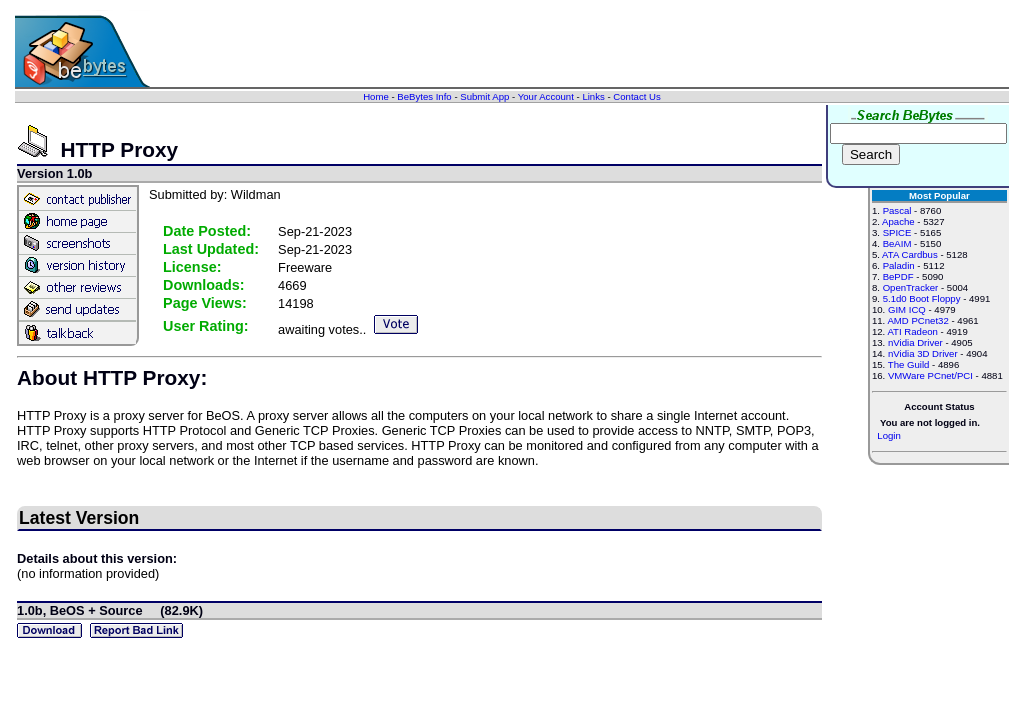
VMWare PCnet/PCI (930, 375)
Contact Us (636, 96)
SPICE (897, 232)
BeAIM (897, 243)
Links (593, 96)
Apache (898, 221)
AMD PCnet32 (917, 320)
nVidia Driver (915, 342)
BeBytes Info (424, 96)
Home (376, 96)
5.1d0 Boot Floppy (922, 298)
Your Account (546, 96)
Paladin (899, 265)
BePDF (898, 276)
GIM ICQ (907, 309)
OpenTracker (911, 287)
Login (888, 435)
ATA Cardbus (910, 254)
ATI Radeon (912, 331)
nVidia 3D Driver (923, 353)
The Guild (909, 364)
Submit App (484, 96)
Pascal (897, 210)
